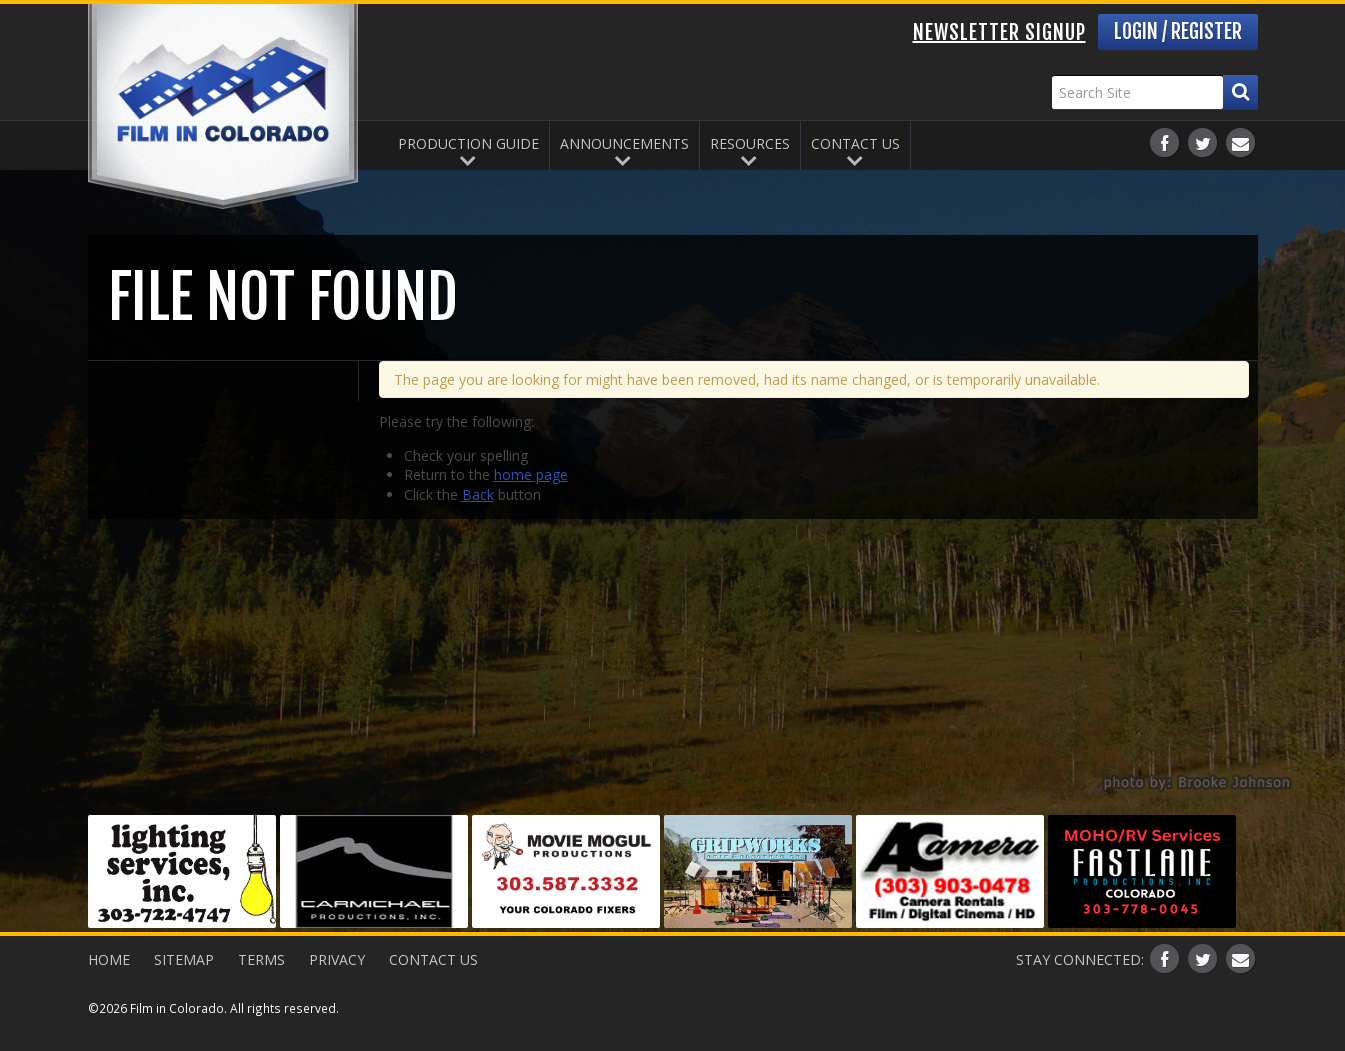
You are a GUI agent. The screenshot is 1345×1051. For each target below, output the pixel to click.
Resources (750, 143)
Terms (261, 959)
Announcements (624, 143)
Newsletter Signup (999, 32)
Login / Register (1178, 31)
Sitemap (184, 959)
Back (478, 494)
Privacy (337, 959)
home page (531, 474)
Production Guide (468, 143)
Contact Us (855, 143)
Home (109, 959)
